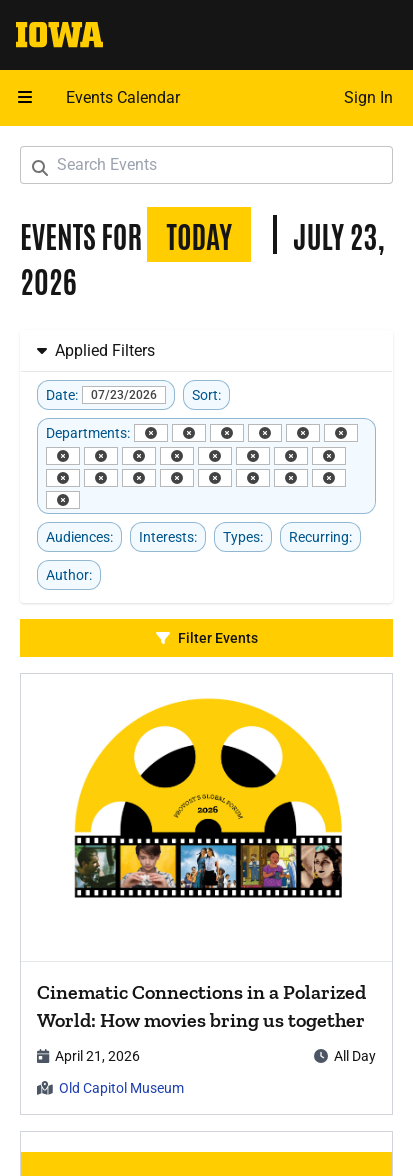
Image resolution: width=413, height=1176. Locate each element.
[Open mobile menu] (25, 98)
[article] (206, 894)
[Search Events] (206, 165)
